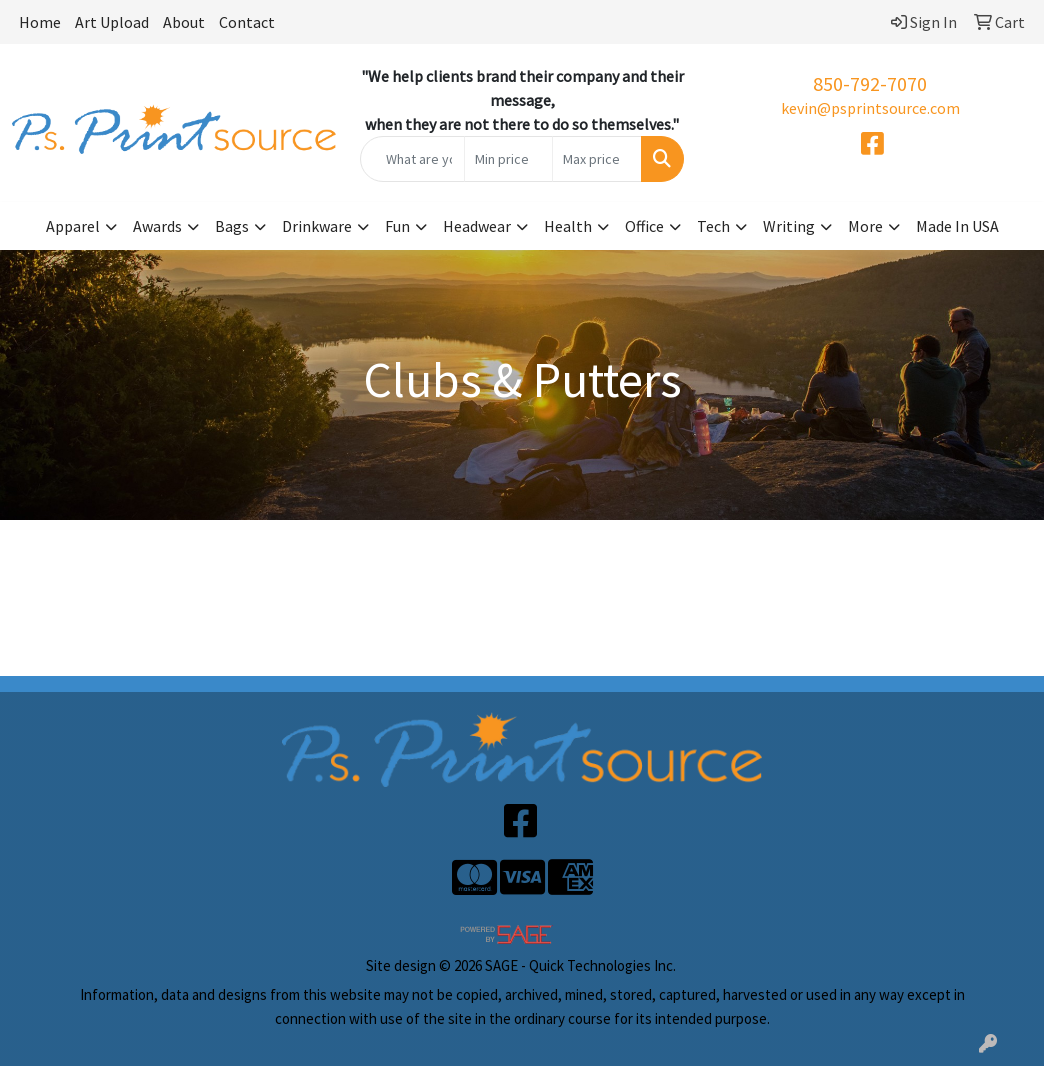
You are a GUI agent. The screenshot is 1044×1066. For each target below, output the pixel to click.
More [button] (865, 226)
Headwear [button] (477, 226)
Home (40, 22)
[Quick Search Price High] (597, 159)
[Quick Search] (412, 159)
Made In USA (957, 226)
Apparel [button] (73, 226)
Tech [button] (713, 226)
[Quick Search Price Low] (509, 159)
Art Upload (112, 22)
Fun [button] (397, 226)
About (184, 22)
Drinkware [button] (317, 226)
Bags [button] (232, 226)
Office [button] (644, 226)
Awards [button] (157, 226)
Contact (247, 22)
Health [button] (568, 226)
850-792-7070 (870, 83)
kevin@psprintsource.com (870, 108)
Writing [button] (789, 226)
